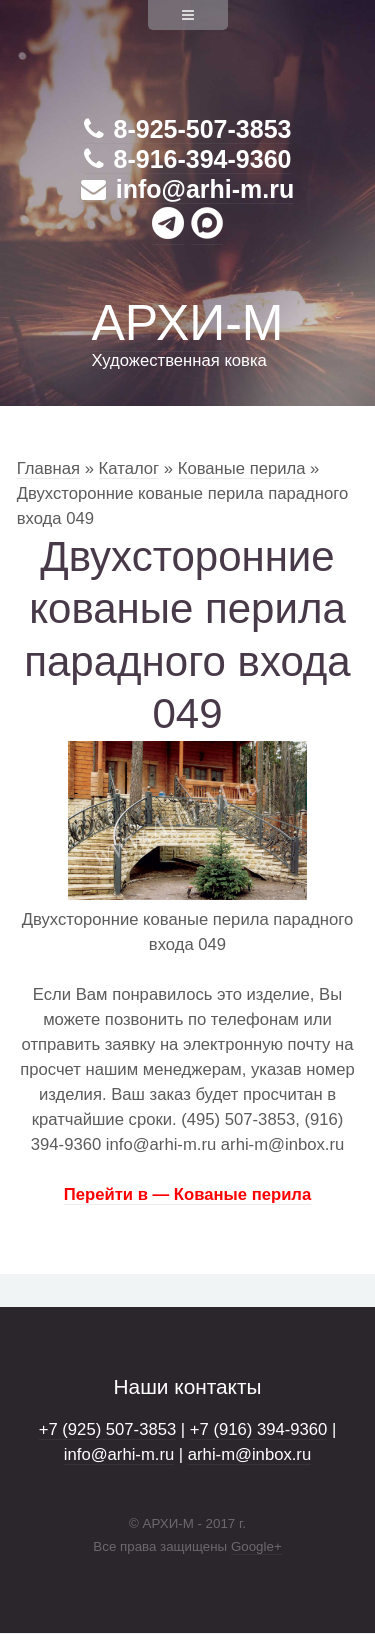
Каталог (129, 468)
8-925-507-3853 (188, 129)
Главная (48, 468)
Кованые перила (242, 468)
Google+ (256, 1546)
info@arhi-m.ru (188, 189)
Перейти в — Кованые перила (187, 1194)
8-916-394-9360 (188, 159)
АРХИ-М (187, 323)
